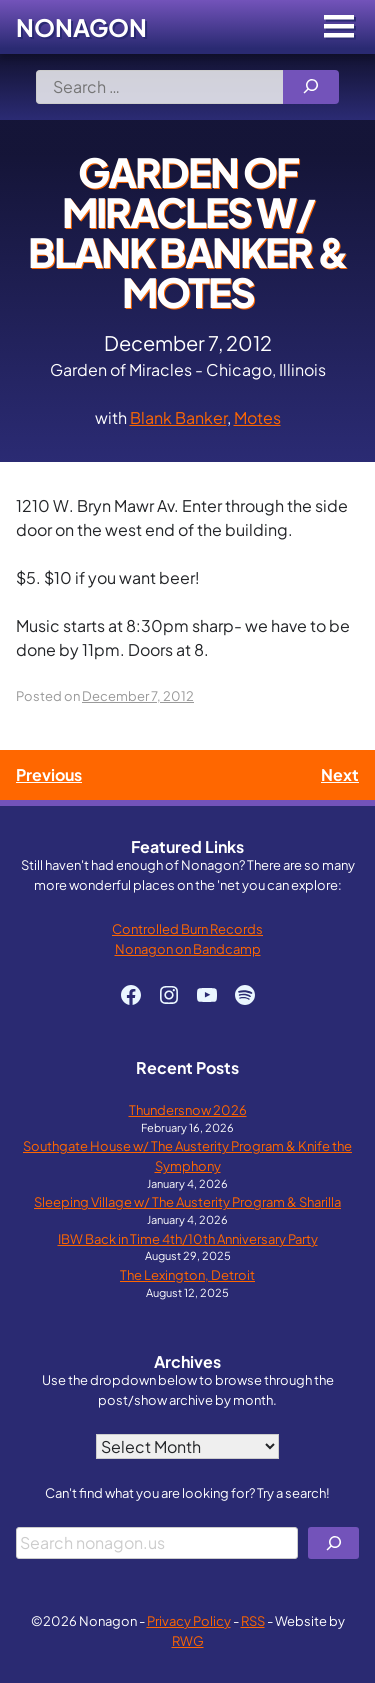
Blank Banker (178, 417)
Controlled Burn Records (187, 928)
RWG (188, 1640)
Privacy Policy (189, 1620)
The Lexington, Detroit (187, 1274)
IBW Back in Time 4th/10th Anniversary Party (188, 1238)
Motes (257, 417)
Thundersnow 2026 (188, 1109)
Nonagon (81, 27)
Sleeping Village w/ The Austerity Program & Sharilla (187, 1201)
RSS (253, 1620)
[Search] (311, 87)
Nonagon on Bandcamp (188, 948)
